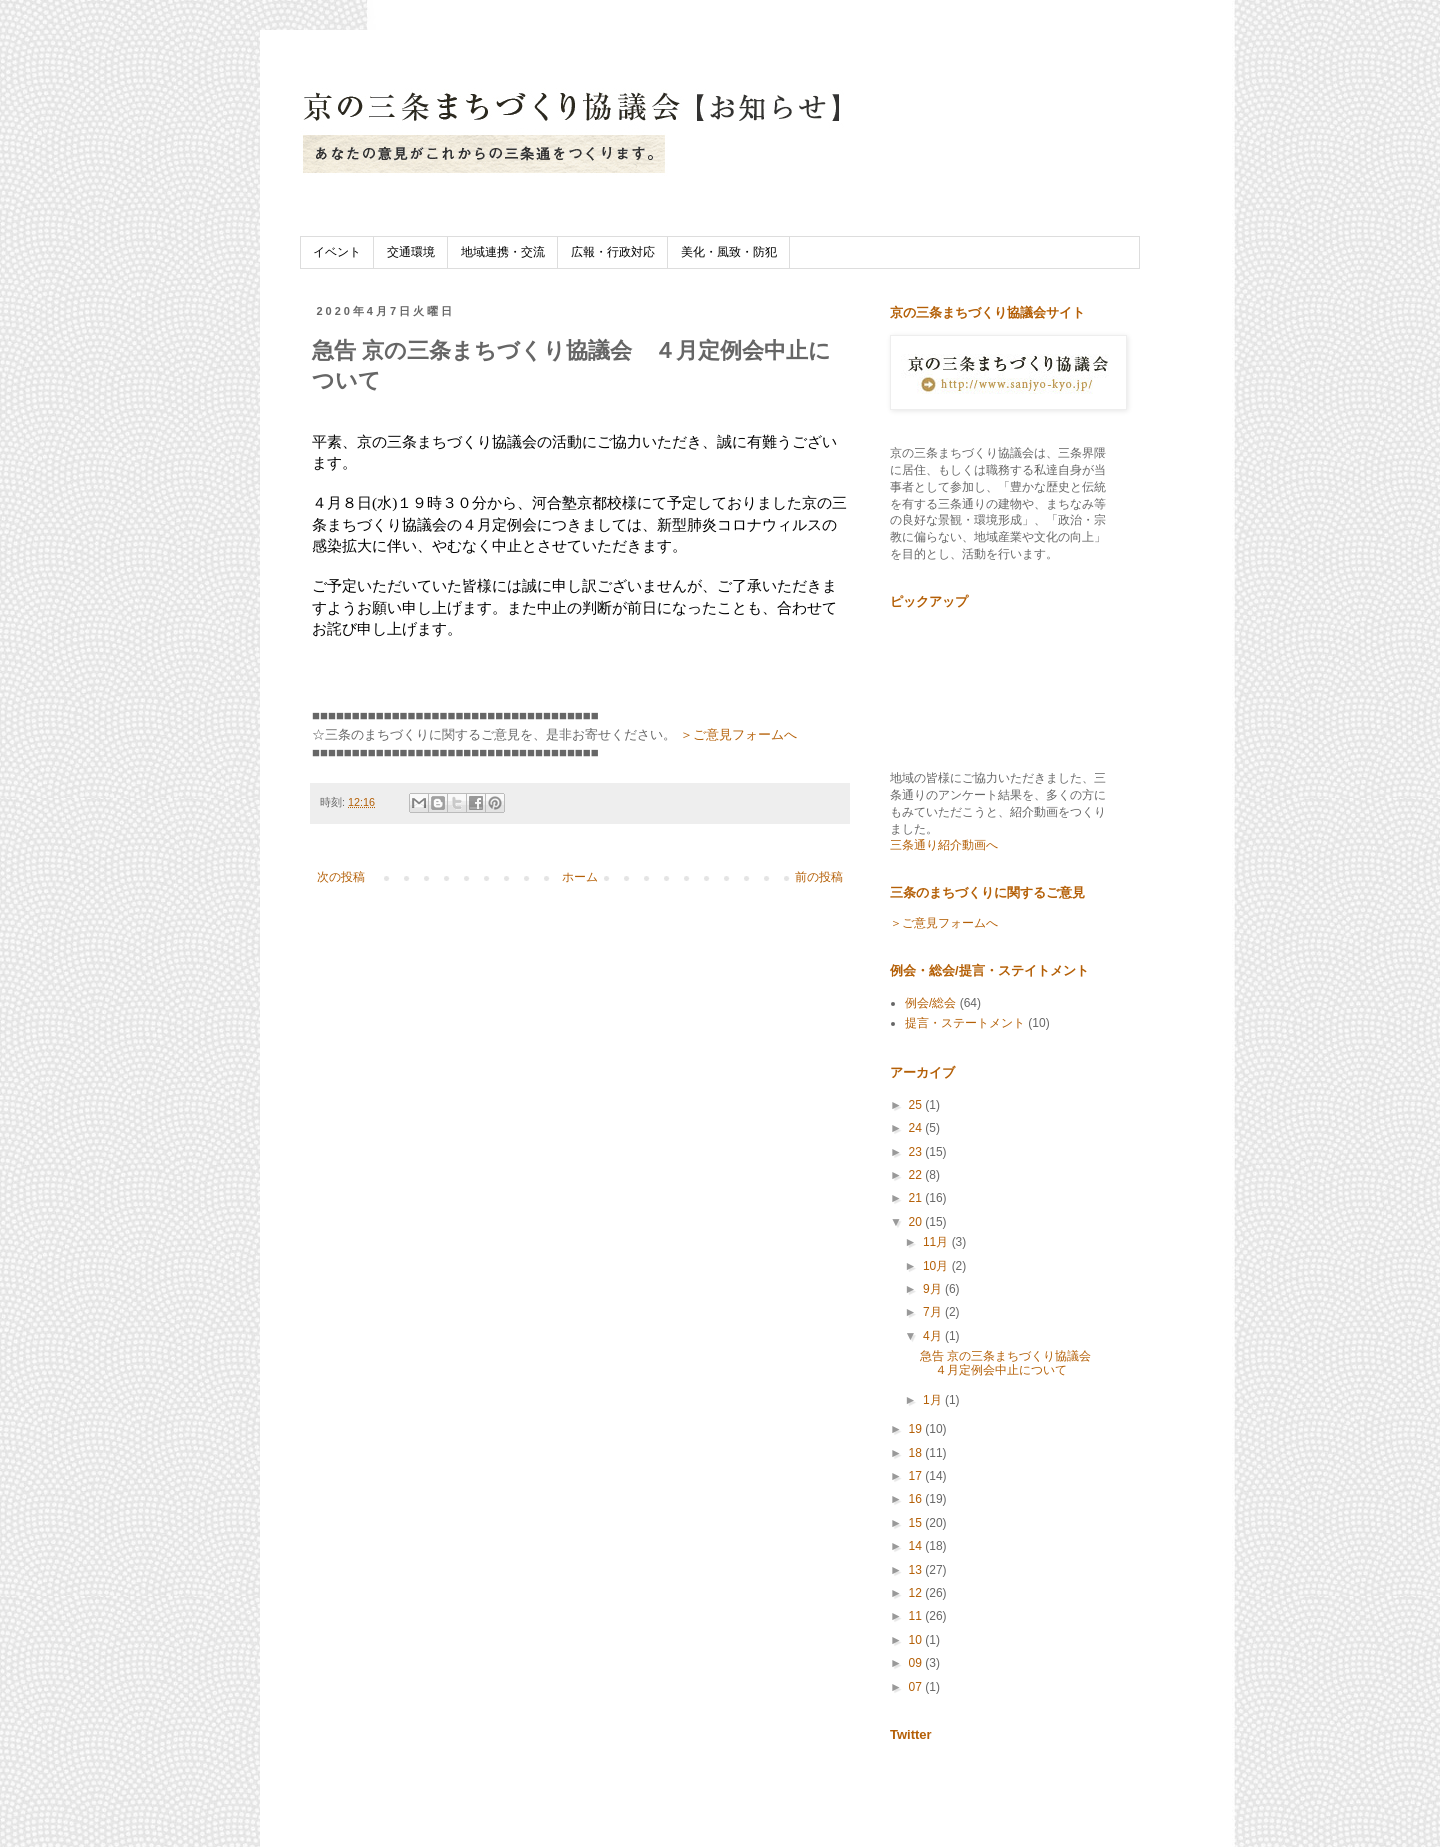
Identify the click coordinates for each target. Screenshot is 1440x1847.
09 (917, 1663)
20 (917, 1222)
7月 (934, 1312)
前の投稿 (819, 877)
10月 (937, 1266)
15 (917, 1523)
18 (917, 1453)
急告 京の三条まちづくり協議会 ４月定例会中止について (1011, 1363)
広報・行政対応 (613, 252)
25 (917, 1105)
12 (917, 1593)
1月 (934, 1400)
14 (917, 1546)
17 (917, 1476)
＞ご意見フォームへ (738, 734)
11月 (937, 1242)
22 (917, 1175)
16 (917, 1499)
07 (917, 1687)
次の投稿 (341, 877)
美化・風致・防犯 (729, 252)
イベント (337, 252)
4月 (934, 1336)
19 (917, 1429)
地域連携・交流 (503, 252)
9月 (934, 1289)
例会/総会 (930, 1003)
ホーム (580, 877)
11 (917, 1616)
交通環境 (411, 252)
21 (917, 1198)
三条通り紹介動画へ (944, 845)
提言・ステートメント (965, 1023)
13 (917, 1570)
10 (917, 1640)
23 (917, 1152)
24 (917, 1128)
